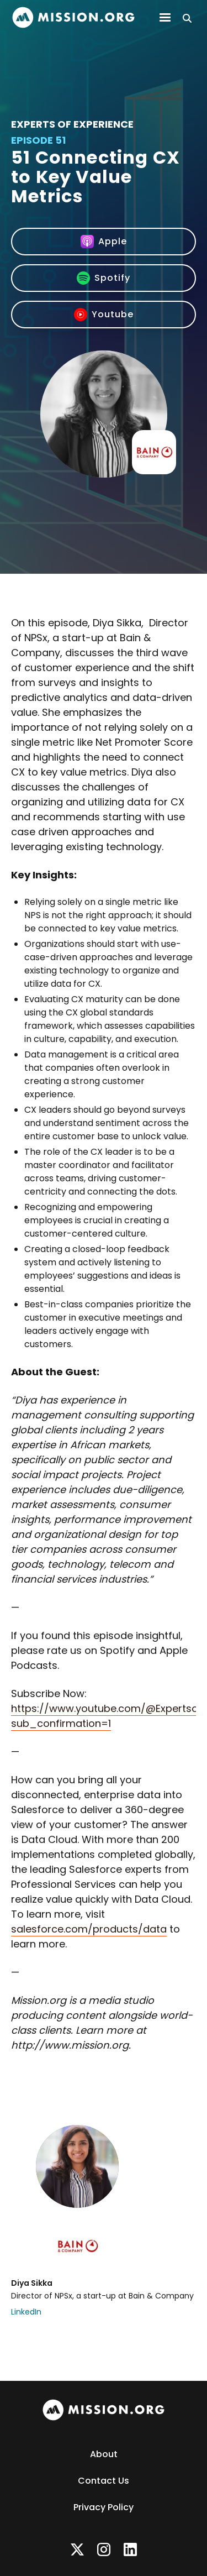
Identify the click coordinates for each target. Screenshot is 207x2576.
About (104, 2454)
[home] (73, 17)
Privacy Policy (103, 2507)
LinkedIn (26, 2311)
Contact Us (103, 2480)
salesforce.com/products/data (89, 1929)
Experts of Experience (72, 124)
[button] (165, 18)
